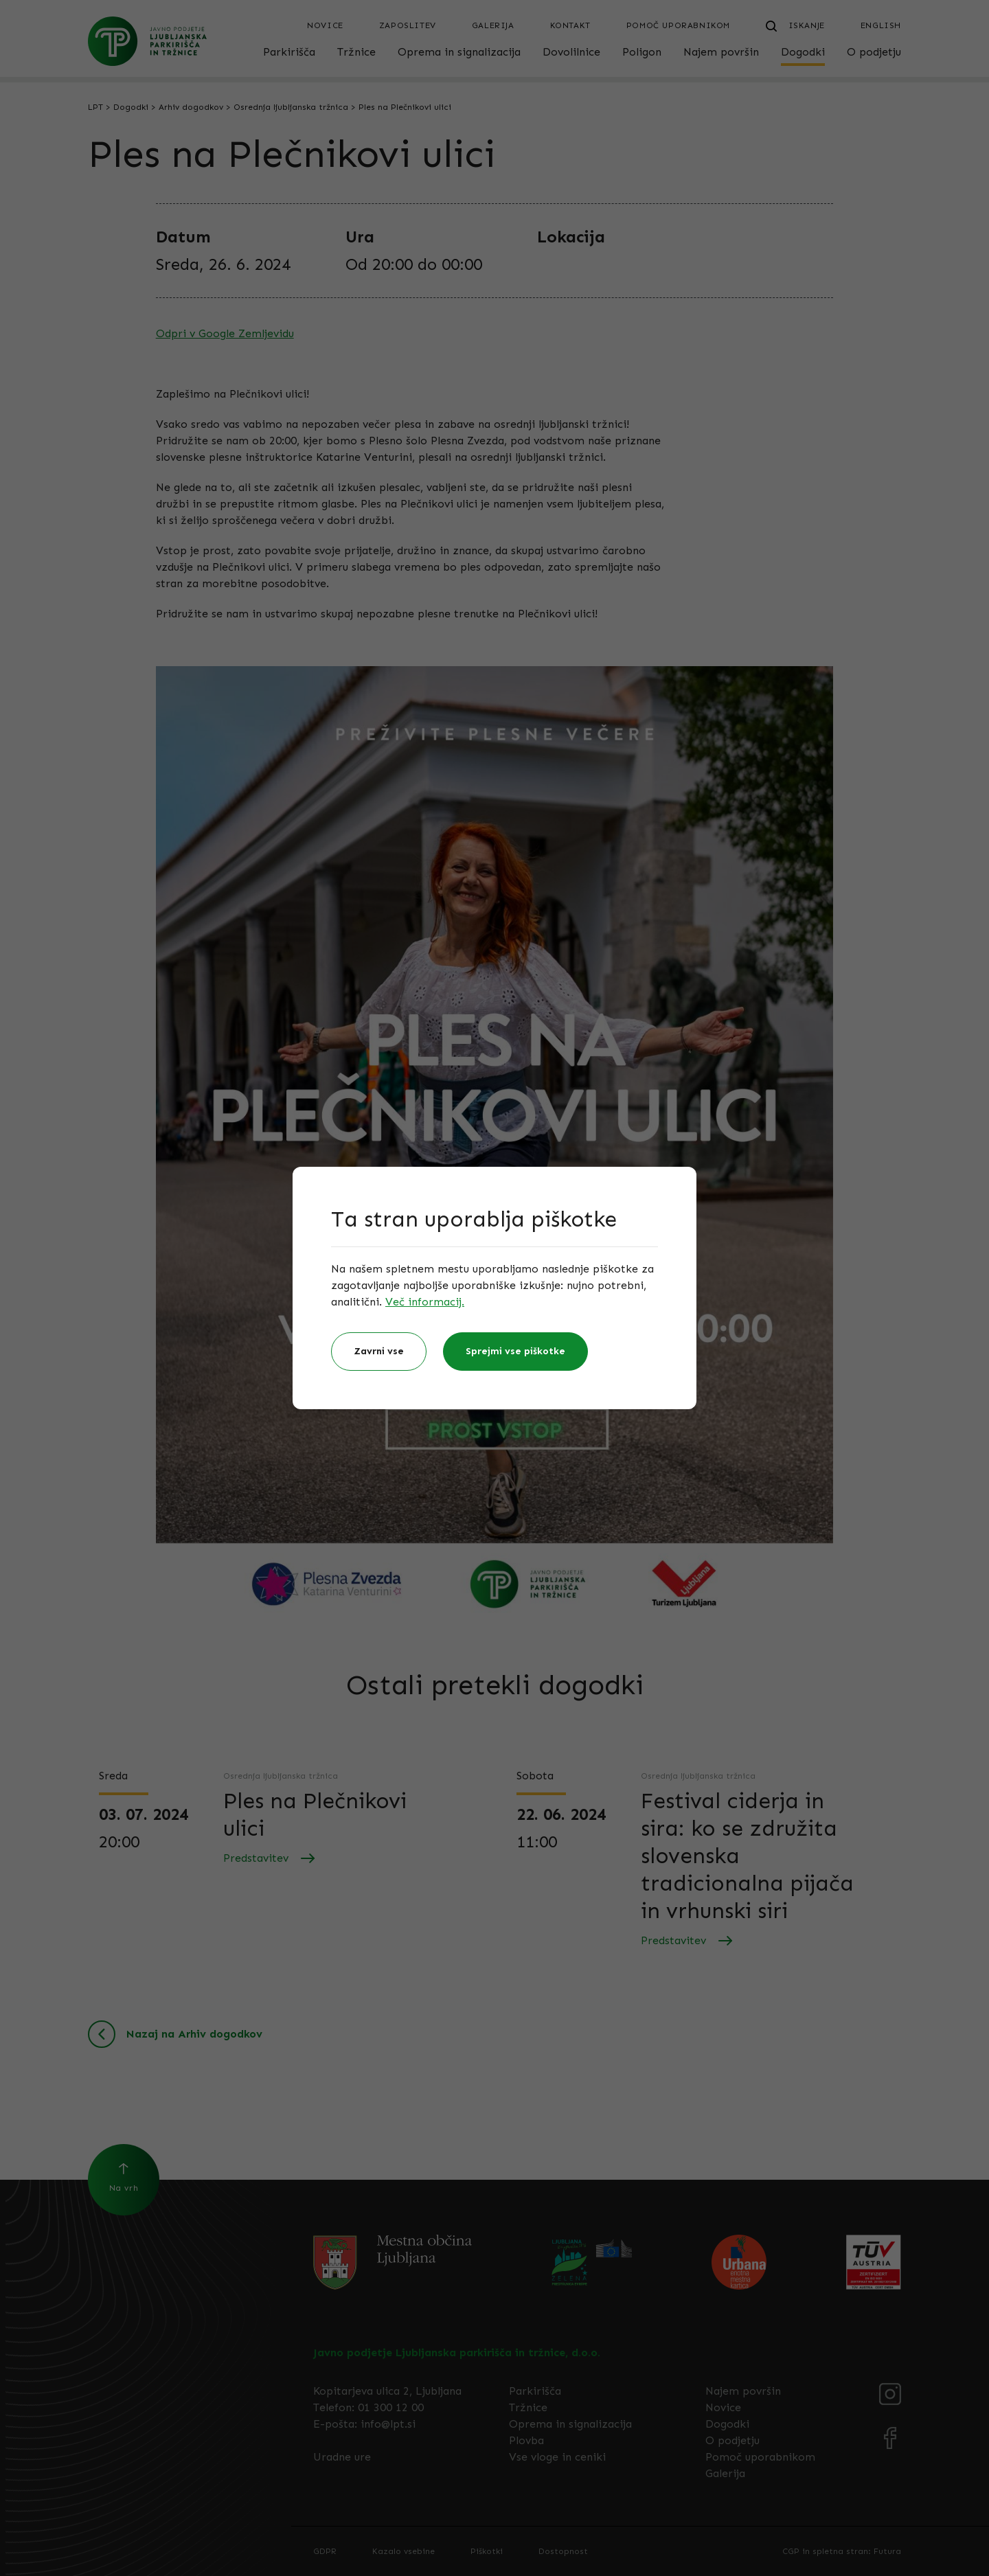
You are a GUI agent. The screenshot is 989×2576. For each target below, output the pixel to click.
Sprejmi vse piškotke (515, 1351)
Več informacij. (424, 1301)
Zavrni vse (379, 1351)
